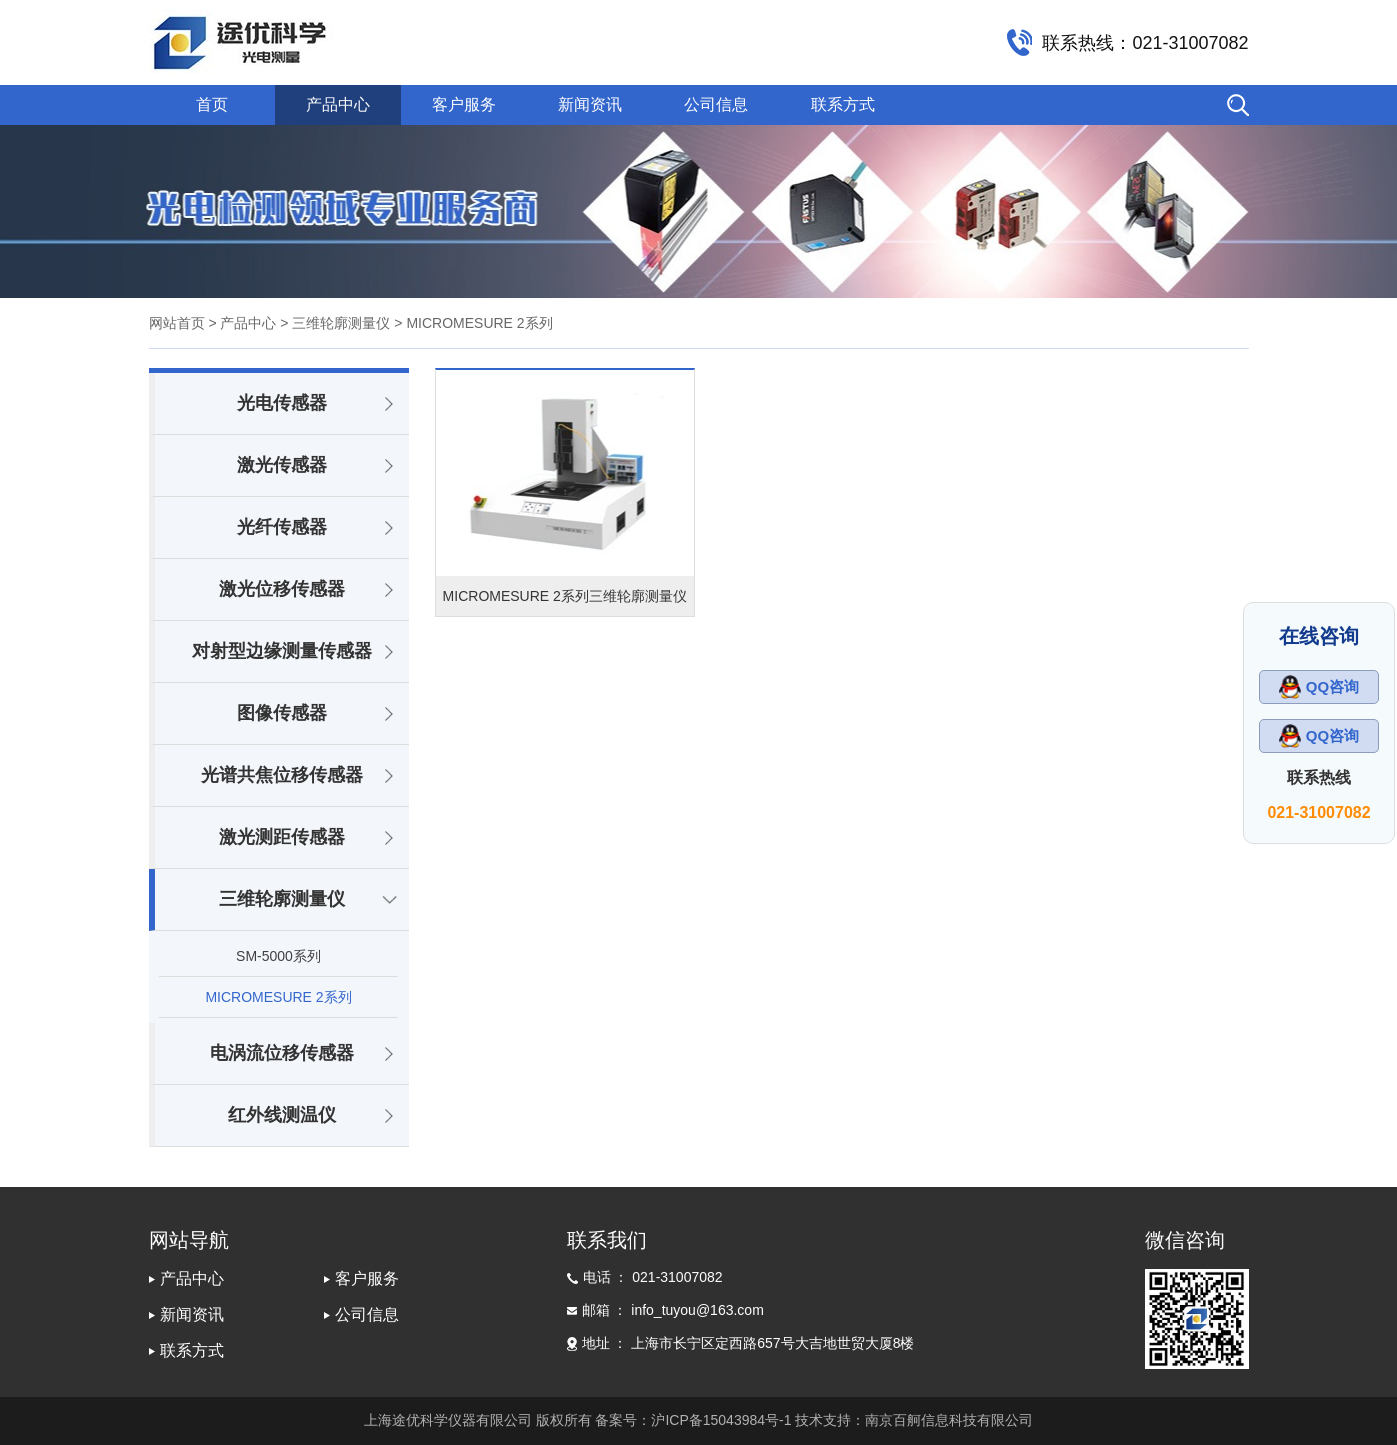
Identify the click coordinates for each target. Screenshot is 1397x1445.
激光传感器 (282, 465)
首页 (212, 104)
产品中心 (338, 104)
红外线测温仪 (282, 1115)
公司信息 (716, 104)
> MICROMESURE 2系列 (471, 323)
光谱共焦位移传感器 (282, 775)
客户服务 (464, 104)
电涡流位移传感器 (282, 1053)
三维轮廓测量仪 (282, 899)
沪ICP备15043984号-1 (721, 1420)
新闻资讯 (590, 104)
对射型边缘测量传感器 (282, 651)
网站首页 (177, 323)
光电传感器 (282, 403)
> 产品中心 (242, 323)
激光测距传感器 (282, 837)
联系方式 (843, 104)
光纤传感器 (282, 527)
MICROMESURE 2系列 (278, 997)
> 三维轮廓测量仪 (333, 323)
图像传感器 (282, 713)
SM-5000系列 (278, 956)
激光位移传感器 (282, 589)
